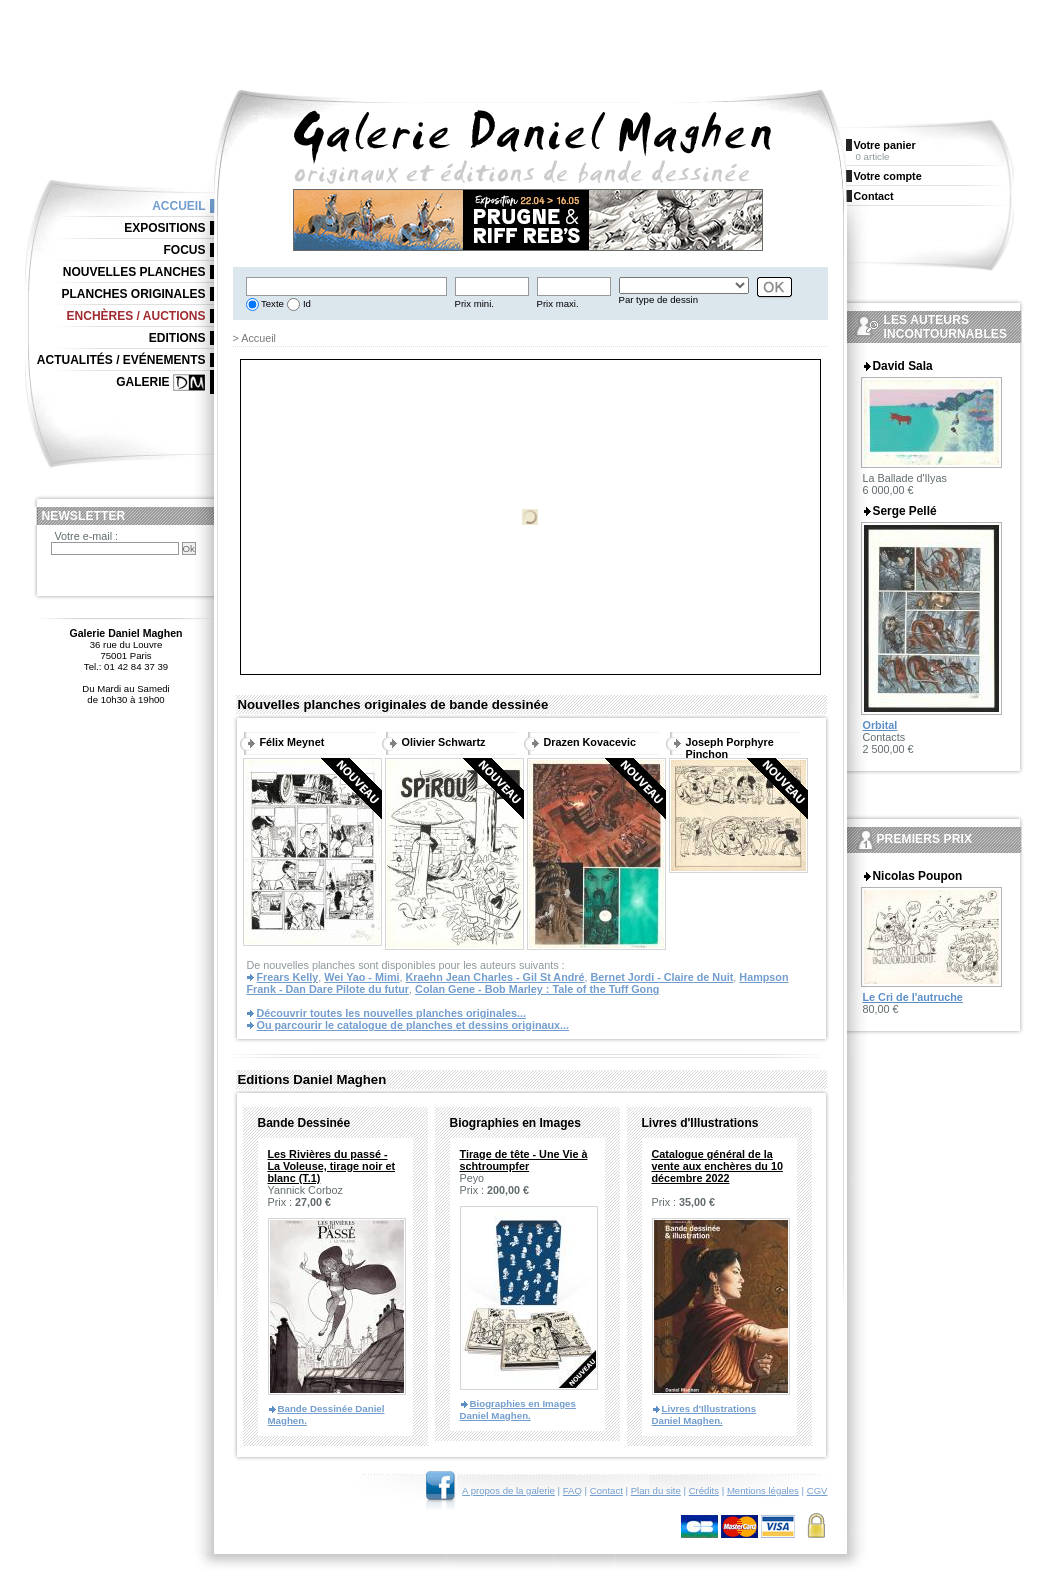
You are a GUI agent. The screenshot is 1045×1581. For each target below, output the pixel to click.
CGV (817, 1490)
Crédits (704, 1490)
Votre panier (885, 145)
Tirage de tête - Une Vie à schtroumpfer (524, 1160)
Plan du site (656, 1490)
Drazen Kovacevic (590, 742)
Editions (177, 338)
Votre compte (888, 176)
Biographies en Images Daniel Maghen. (518, 1409)
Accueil (178, 206)
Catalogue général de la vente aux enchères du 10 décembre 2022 (717, 1166)
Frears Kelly (288, 977)
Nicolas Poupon (918, 876)
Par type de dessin (658, 299)
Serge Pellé (905, 511)
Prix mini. (474, 303)
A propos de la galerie (508, 1490)
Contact (606, 1490)
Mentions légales (763, 1490)
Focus (185, 250)
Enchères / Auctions (136, 316)
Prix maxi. (558, 303)
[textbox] (346, 286)
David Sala (903, 366)
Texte (271, 303)
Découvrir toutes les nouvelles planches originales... (391, 1013)
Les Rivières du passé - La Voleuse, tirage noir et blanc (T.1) (332, 1166)
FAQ (572, 1490)
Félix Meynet (292, 742)
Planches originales (133, 294)
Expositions (164, 228)
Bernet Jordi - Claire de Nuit (662, 977)
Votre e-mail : (87, 536)
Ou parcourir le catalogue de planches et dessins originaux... (413, 1025)
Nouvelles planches (134, 272)
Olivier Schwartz (444, 742)
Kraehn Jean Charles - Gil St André (495, 977)
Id (305, 303)
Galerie (142, 382)
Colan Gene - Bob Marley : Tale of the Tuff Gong (537, 989)
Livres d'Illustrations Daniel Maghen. (704, 1414)
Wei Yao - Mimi (361, 977)
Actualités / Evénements (121, 360)
